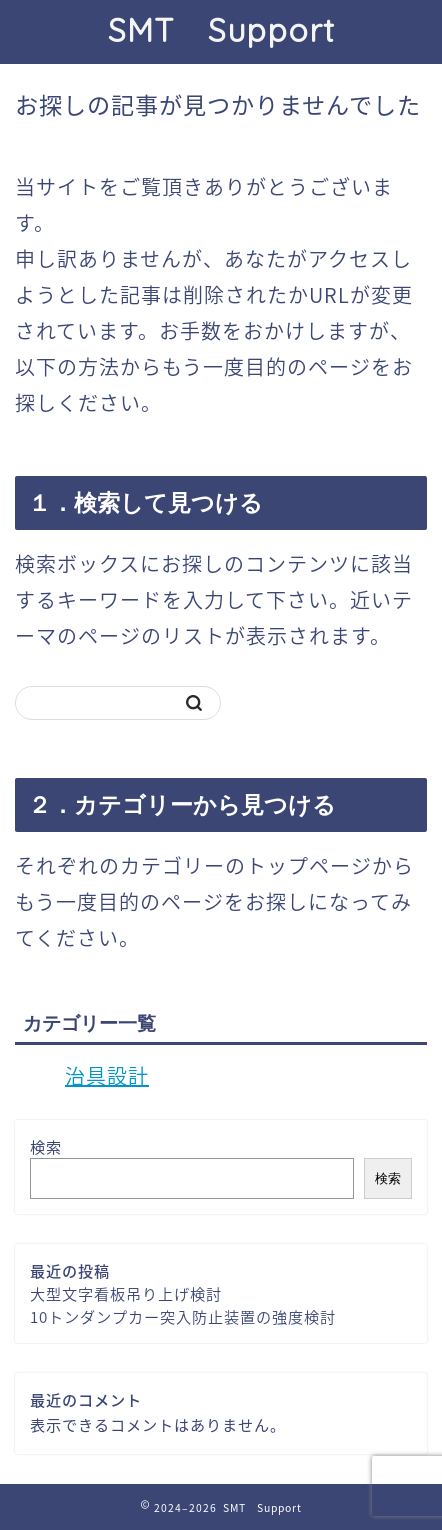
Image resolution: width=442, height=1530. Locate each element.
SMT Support (221, 30)
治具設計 (107, 1075)
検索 (46, 1146)
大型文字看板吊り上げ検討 (126, 1293)
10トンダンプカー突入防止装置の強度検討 (183, 1316)
